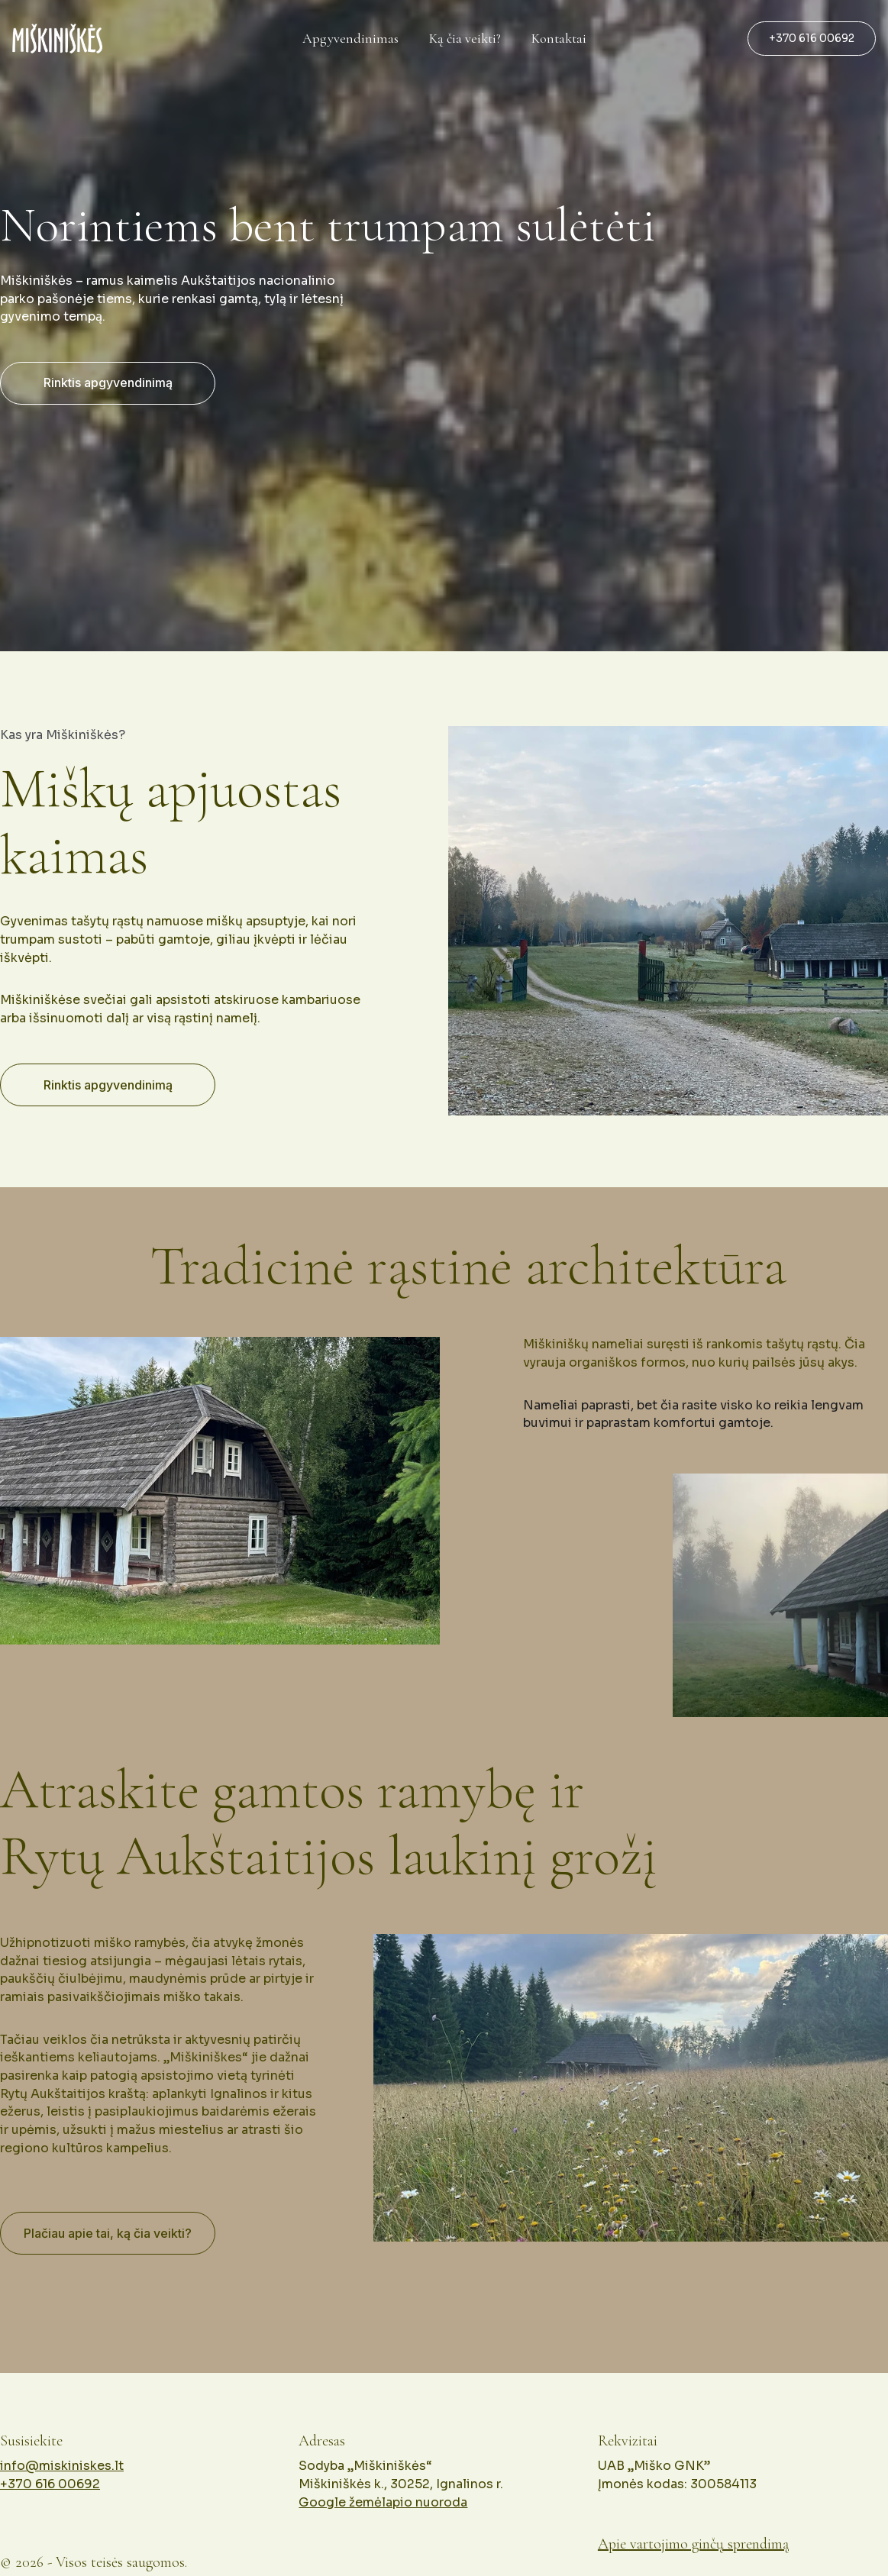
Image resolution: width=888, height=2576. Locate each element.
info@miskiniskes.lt (62, 2485)
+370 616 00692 (811, 38)
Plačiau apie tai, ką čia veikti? (108, 2240)
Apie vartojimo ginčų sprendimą (693, 2548)
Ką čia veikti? (465, 39)
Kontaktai (558, 39)
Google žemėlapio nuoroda (383, 2517)
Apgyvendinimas (350, 39)
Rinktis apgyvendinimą (108, 382)
